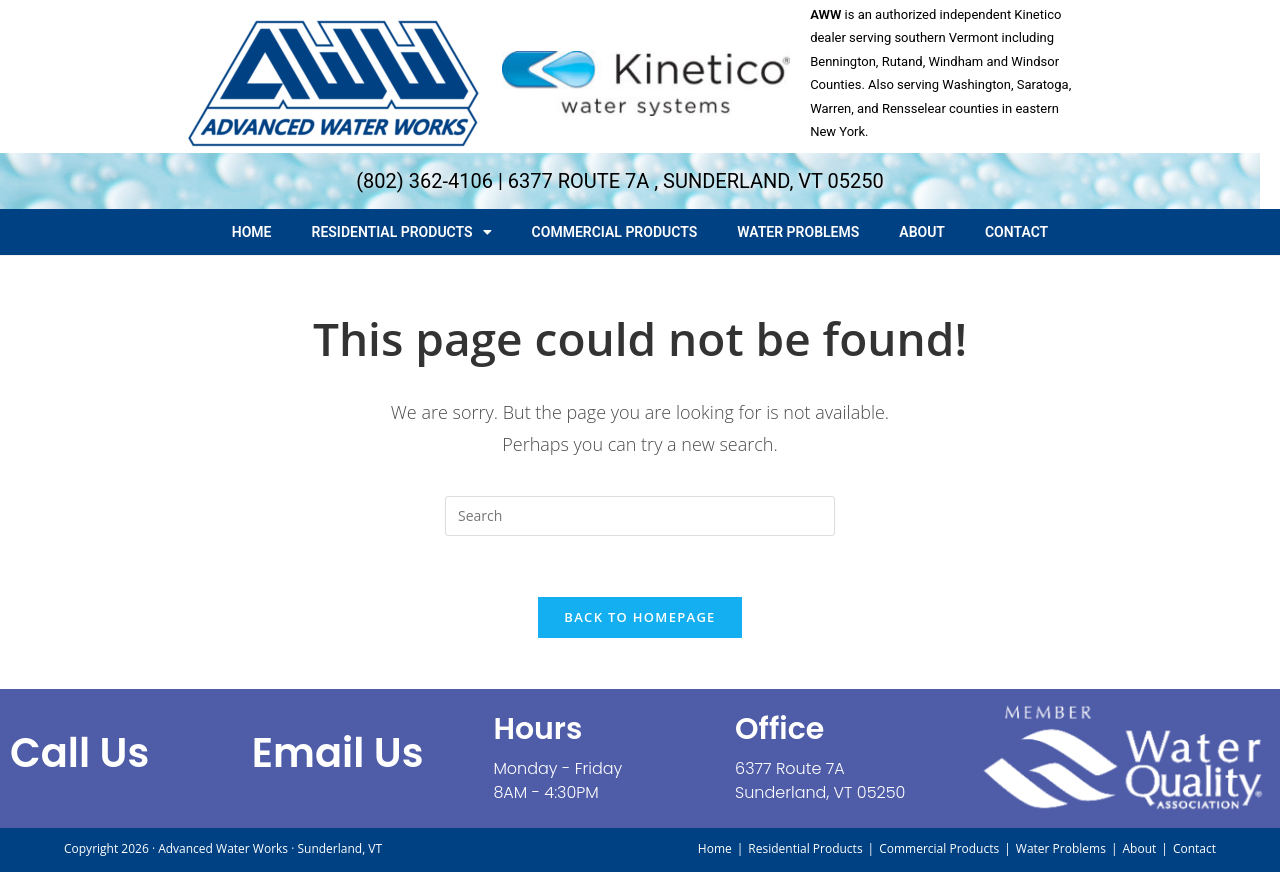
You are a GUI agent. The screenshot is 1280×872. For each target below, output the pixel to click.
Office (779, 729)
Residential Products (402, 232)
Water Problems (798, 232)
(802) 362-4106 (424, 181)
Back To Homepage (639, 617)
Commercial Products (615, 232)
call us (79, 753)
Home (252, 232)
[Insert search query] (640, 516)
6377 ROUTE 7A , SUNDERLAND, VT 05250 (696, 181)
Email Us (338, 753)
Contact (1016, 232)
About (922, 232)
